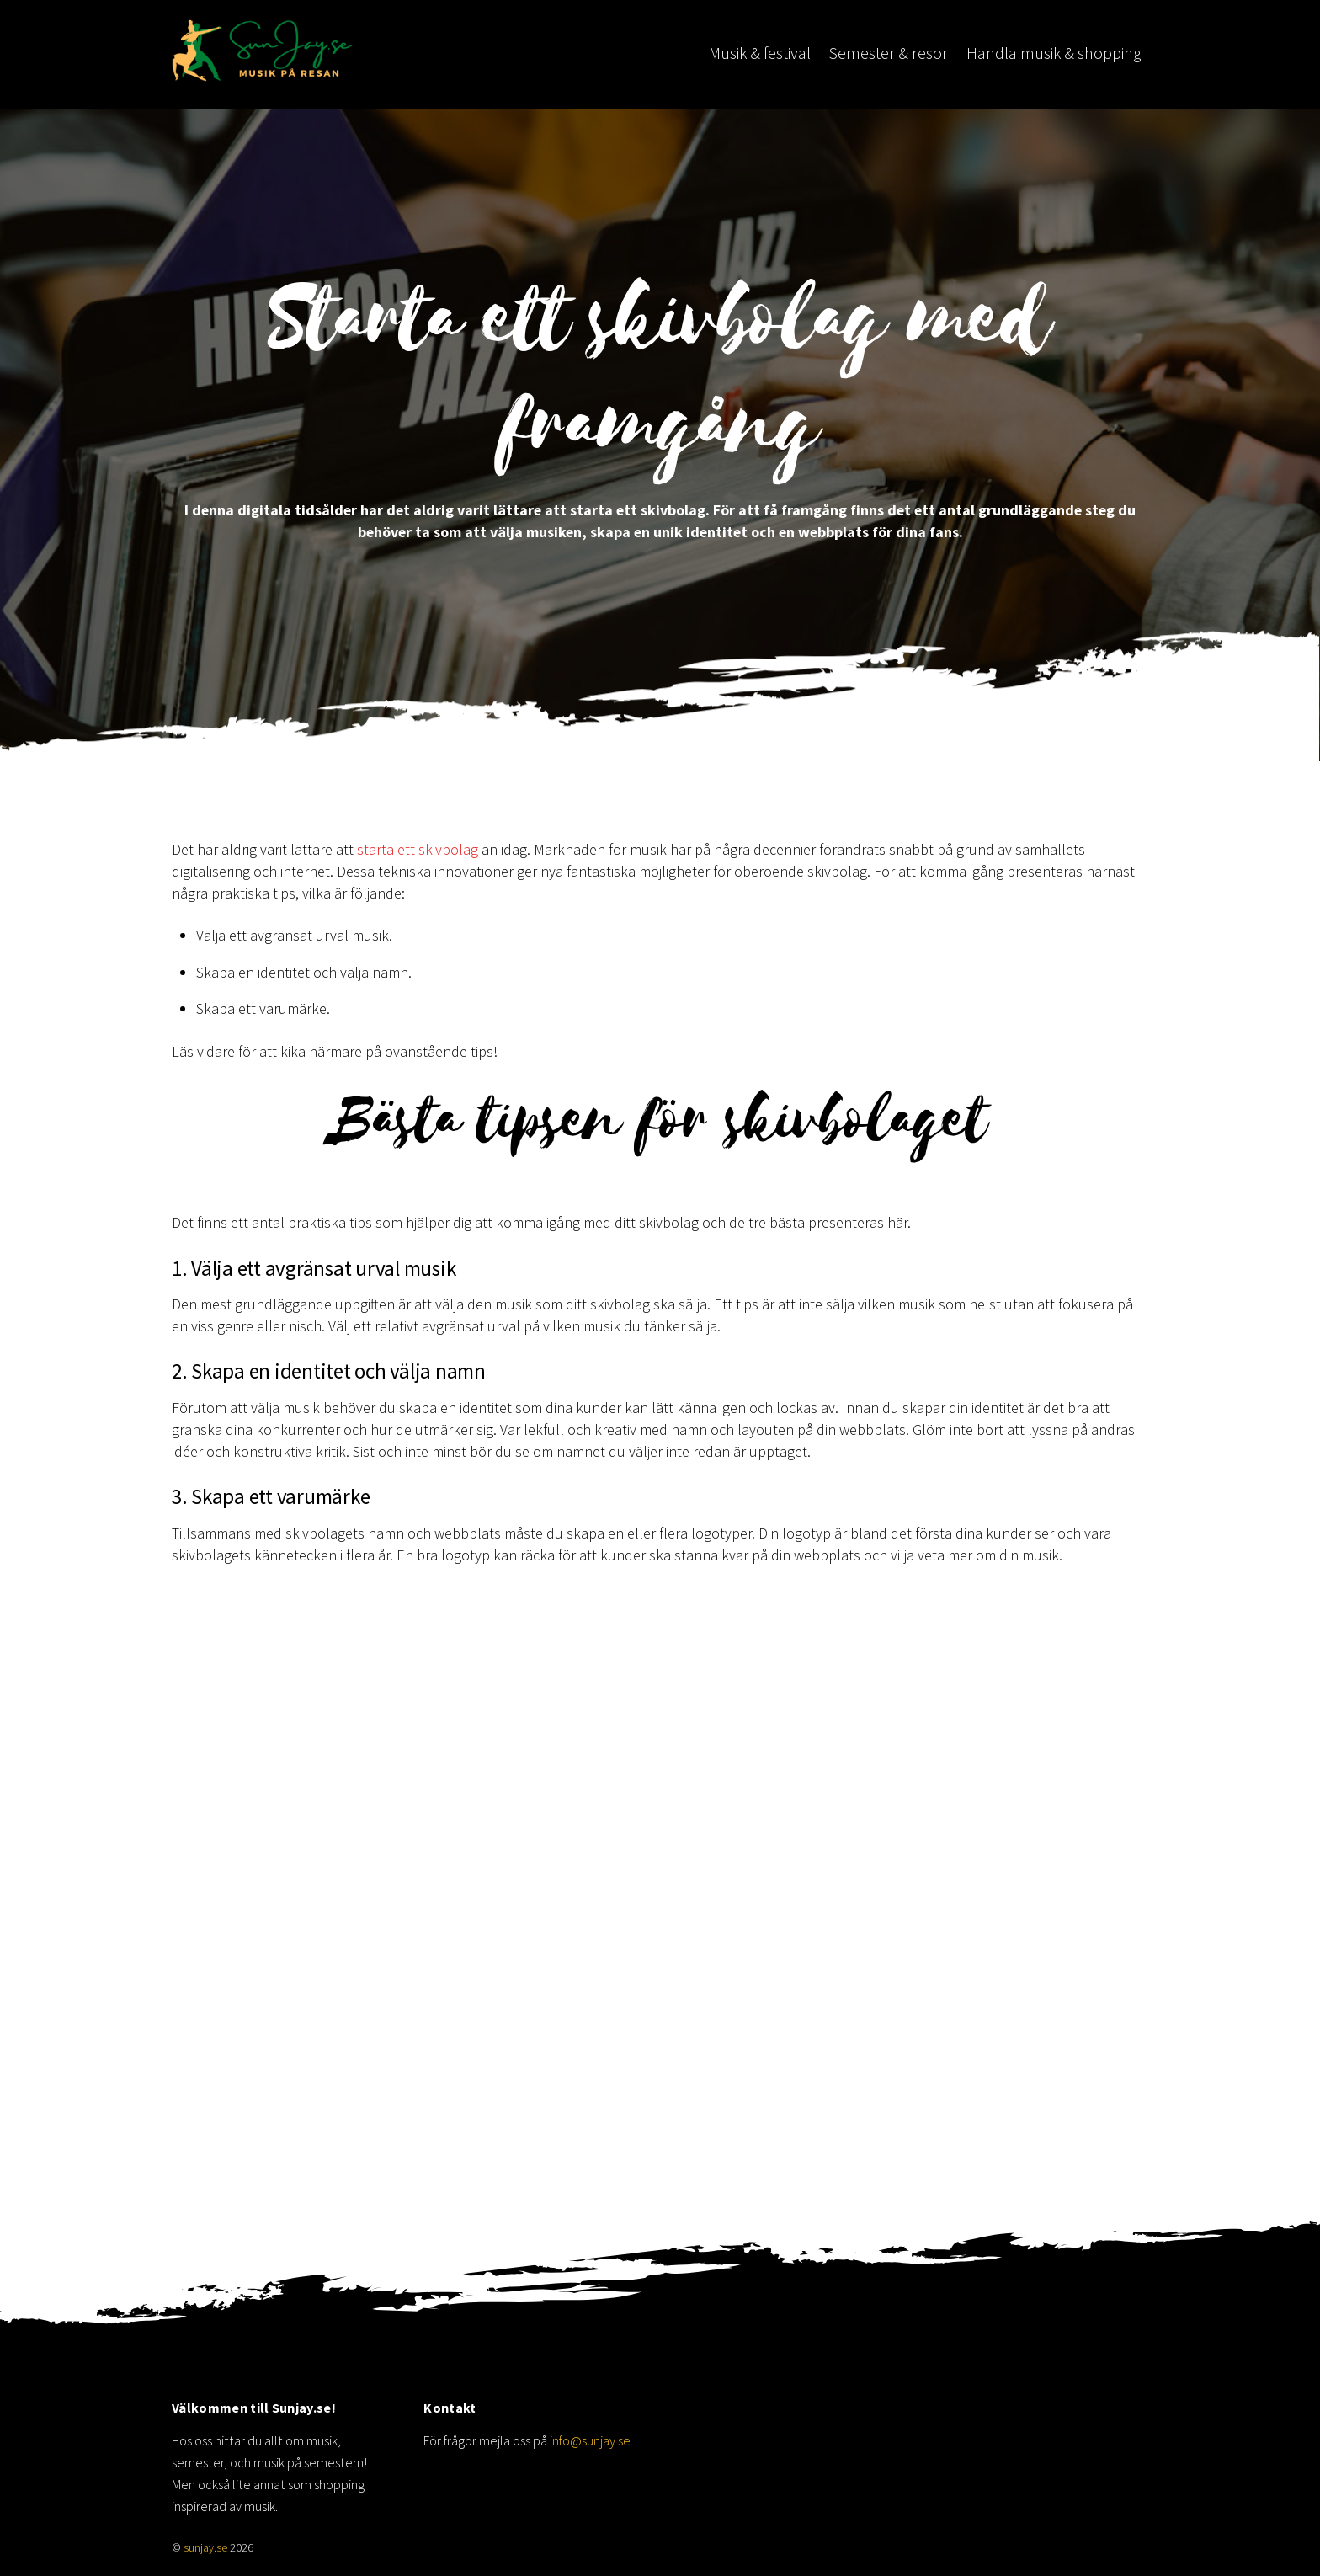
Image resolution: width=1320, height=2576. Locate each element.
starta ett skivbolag (417, 849)
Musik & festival (760, 53)
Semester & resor (888, 53)
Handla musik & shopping (1053, 53)
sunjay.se (205, 2548)
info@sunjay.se (590, 2440)
